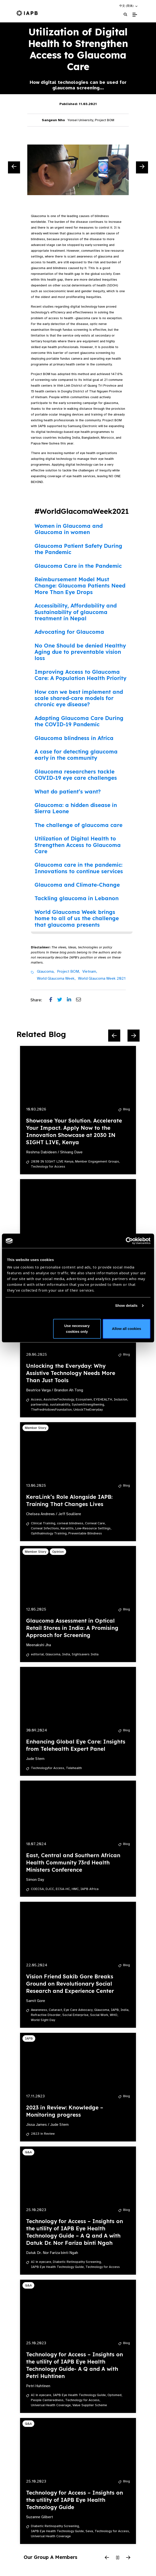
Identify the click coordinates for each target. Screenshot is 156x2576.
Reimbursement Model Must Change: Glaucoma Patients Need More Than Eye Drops (80, 585)
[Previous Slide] (14, 167)
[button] (129, 6)
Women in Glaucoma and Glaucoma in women (69, 528)
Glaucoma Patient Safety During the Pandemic (78, 548)
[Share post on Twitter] (62, 1000)
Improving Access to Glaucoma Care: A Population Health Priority (80, 674)
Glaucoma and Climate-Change (77, 884)
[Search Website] (125, 14)
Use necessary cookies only (77, 1329)
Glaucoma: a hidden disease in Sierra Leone (76, 808)
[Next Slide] (142, 167)
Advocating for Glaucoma (69, 631)
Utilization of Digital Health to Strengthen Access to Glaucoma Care (78, 845)
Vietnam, (89, 971)
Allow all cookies (126, 1329)
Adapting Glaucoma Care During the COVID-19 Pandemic (79, 721)
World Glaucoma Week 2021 (102, 978)
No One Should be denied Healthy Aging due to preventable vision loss (80, 652)
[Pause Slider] (117, 2558)
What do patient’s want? (68, 791)
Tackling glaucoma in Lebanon (77, 898)
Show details (126, 1305)
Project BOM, (68, 971)
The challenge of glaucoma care (78, 825)
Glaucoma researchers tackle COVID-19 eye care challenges (76, 774)
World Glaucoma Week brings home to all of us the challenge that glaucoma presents (77, 918)
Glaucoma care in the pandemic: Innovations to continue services (79, 867)
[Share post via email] (81, 1000)
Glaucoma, (46, 971)
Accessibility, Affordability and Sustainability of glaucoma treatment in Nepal (76, 612)
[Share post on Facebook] (53, 1000)
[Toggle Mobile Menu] (134, 15)
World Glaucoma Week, (56, 978)
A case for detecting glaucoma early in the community (76, 754)
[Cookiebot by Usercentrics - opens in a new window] (129, 1240)
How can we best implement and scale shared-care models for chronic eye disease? (79, 698)
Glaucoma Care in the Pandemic (78, 565)
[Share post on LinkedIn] (71, 1000)
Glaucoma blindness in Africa (74, 738)
